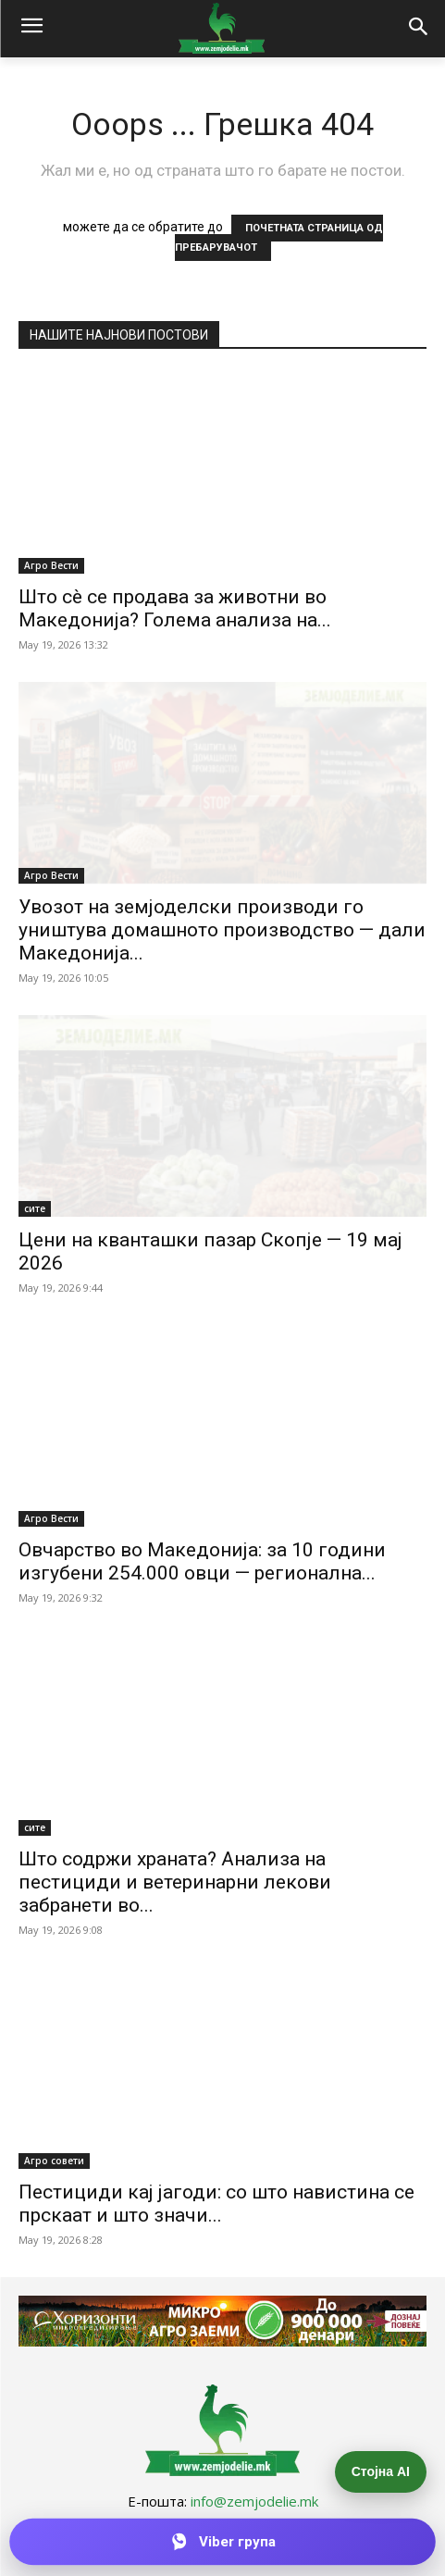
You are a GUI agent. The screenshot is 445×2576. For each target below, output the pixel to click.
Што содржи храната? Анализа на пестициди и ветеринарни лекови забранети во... (175, 1882)
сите (34, 1208)
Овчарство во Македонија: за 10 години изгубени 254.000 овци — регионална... (202, 1561)
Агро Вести (51, 565)
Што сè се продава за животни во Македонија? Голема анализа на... (175, 608)
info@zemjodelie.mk (254, 2501)
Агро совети (54, 2160)
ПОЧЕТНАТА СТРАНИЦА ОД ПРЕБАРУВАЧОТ (279, 238)
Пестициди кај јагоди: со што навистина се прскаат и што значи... (216, 2203)
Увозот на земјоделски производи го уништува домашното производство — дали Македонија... (222, 930)
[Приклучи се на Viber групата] (222, 2542)
